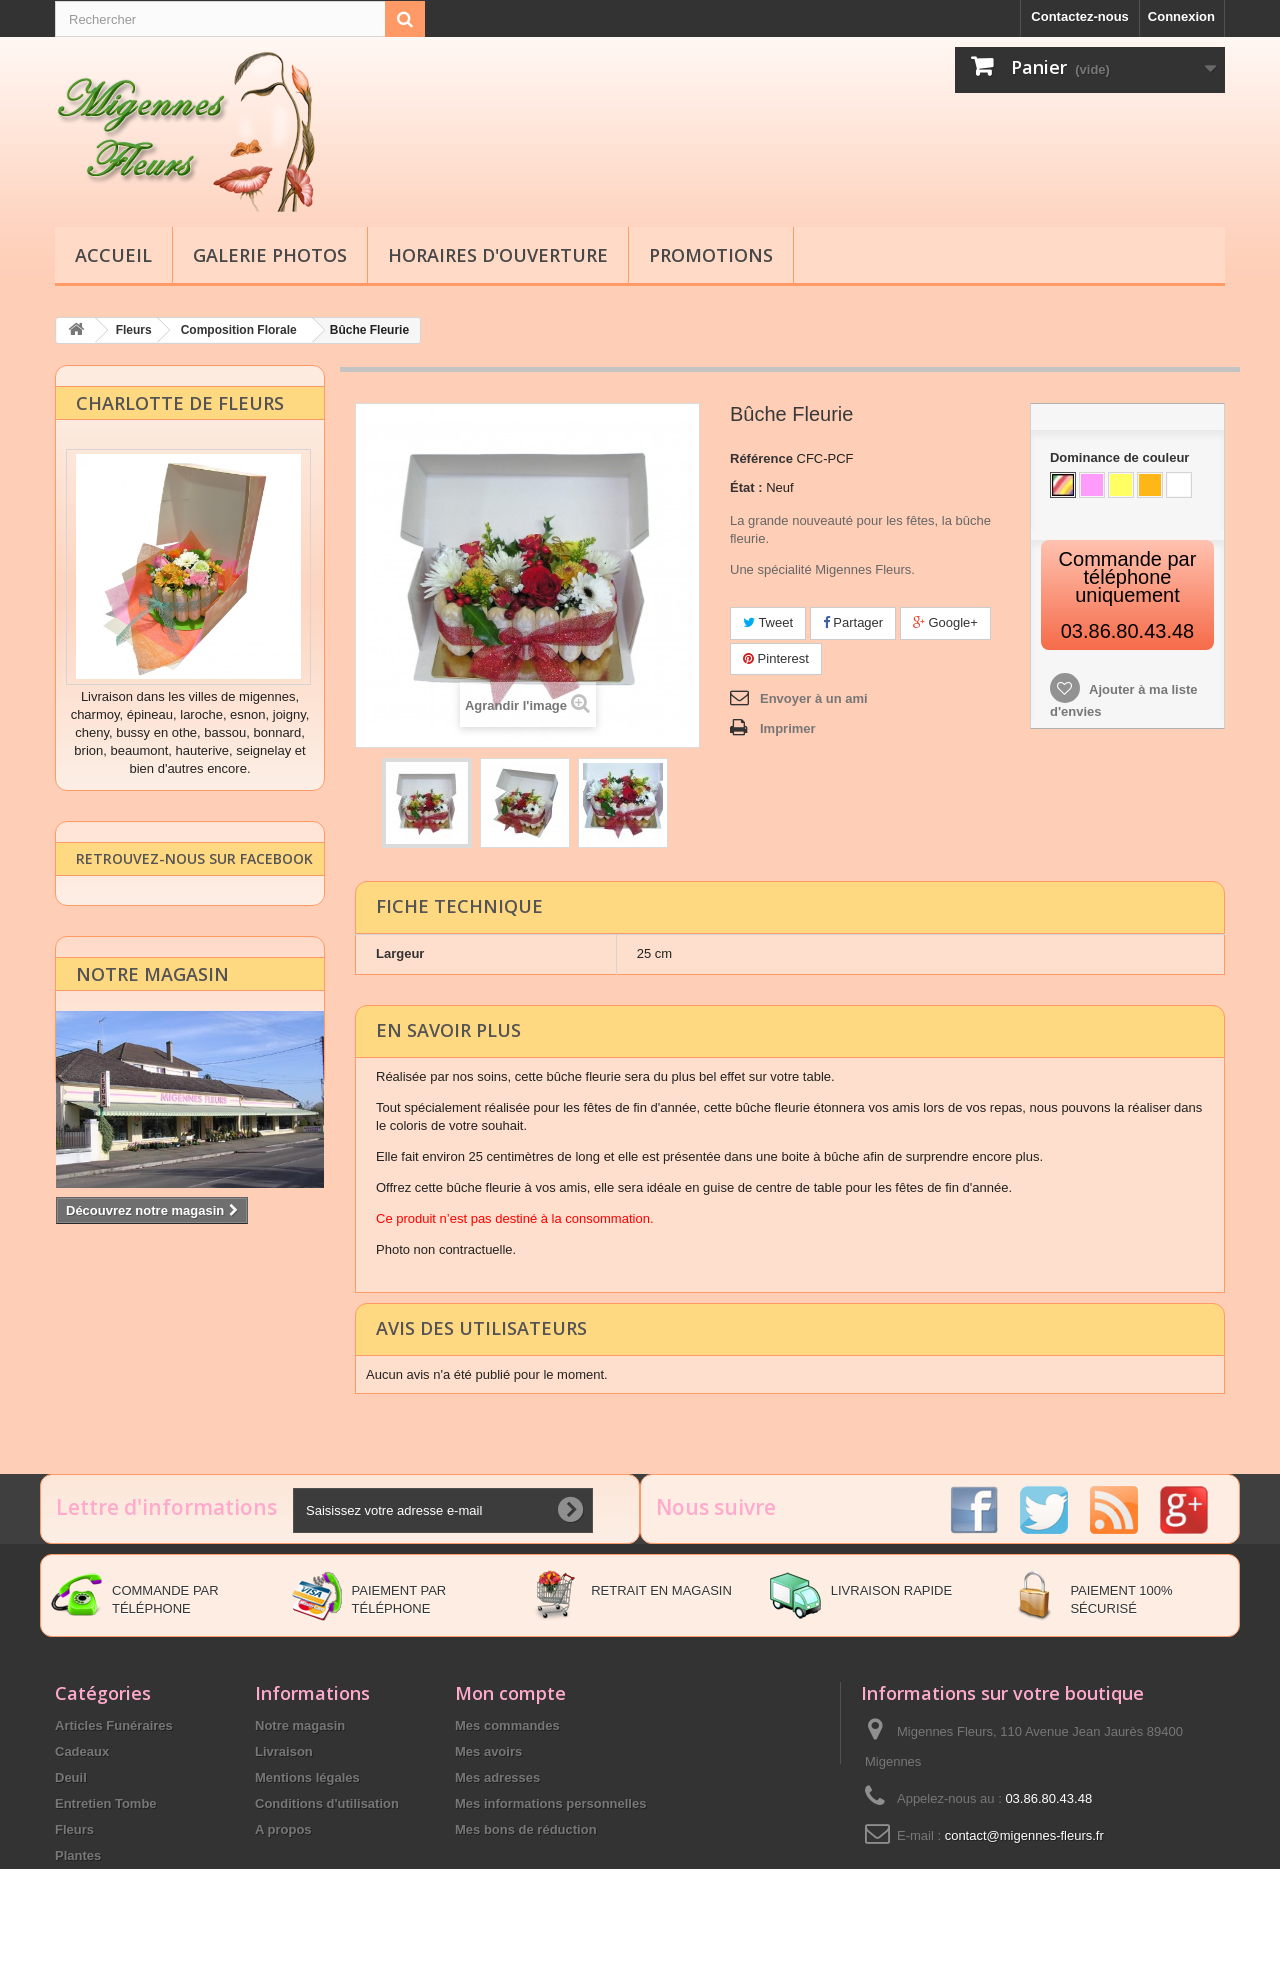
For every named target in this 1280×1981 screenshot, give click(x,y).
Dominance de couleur (1121, 456)
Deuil (71, 1776)
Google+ (945, 621)
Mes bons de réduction (526, 1828)
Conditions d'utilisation (327, 1802)
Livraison (284, 1750)
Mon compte (510, 1692)
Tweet (768, 621)
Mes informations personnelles (550, 1802)
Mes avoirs (488, 1750)
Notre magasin (152, 999)
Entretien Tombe (106, 1802)
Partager (853, 621)
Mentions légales (307, 1776)
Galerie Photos (270, 255)
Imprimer (788, 727)
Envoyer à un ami (814, 697)
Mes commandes (507, 1724)
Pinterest (776, 657)
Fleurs (74, 1828)
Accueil (113, 255)
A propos (283, 1828)
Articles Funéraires (114, 1724)
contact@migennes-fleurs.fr (1024, 1834)
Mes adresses (497, 1776)
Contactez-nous (1080, 16)
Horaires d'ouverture (498, 255)
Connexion (1181, 16)
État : (746, 486)
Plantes (78, 1854)
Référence (761, 457)
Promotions (711, 255)
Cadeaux (82, 1750)
